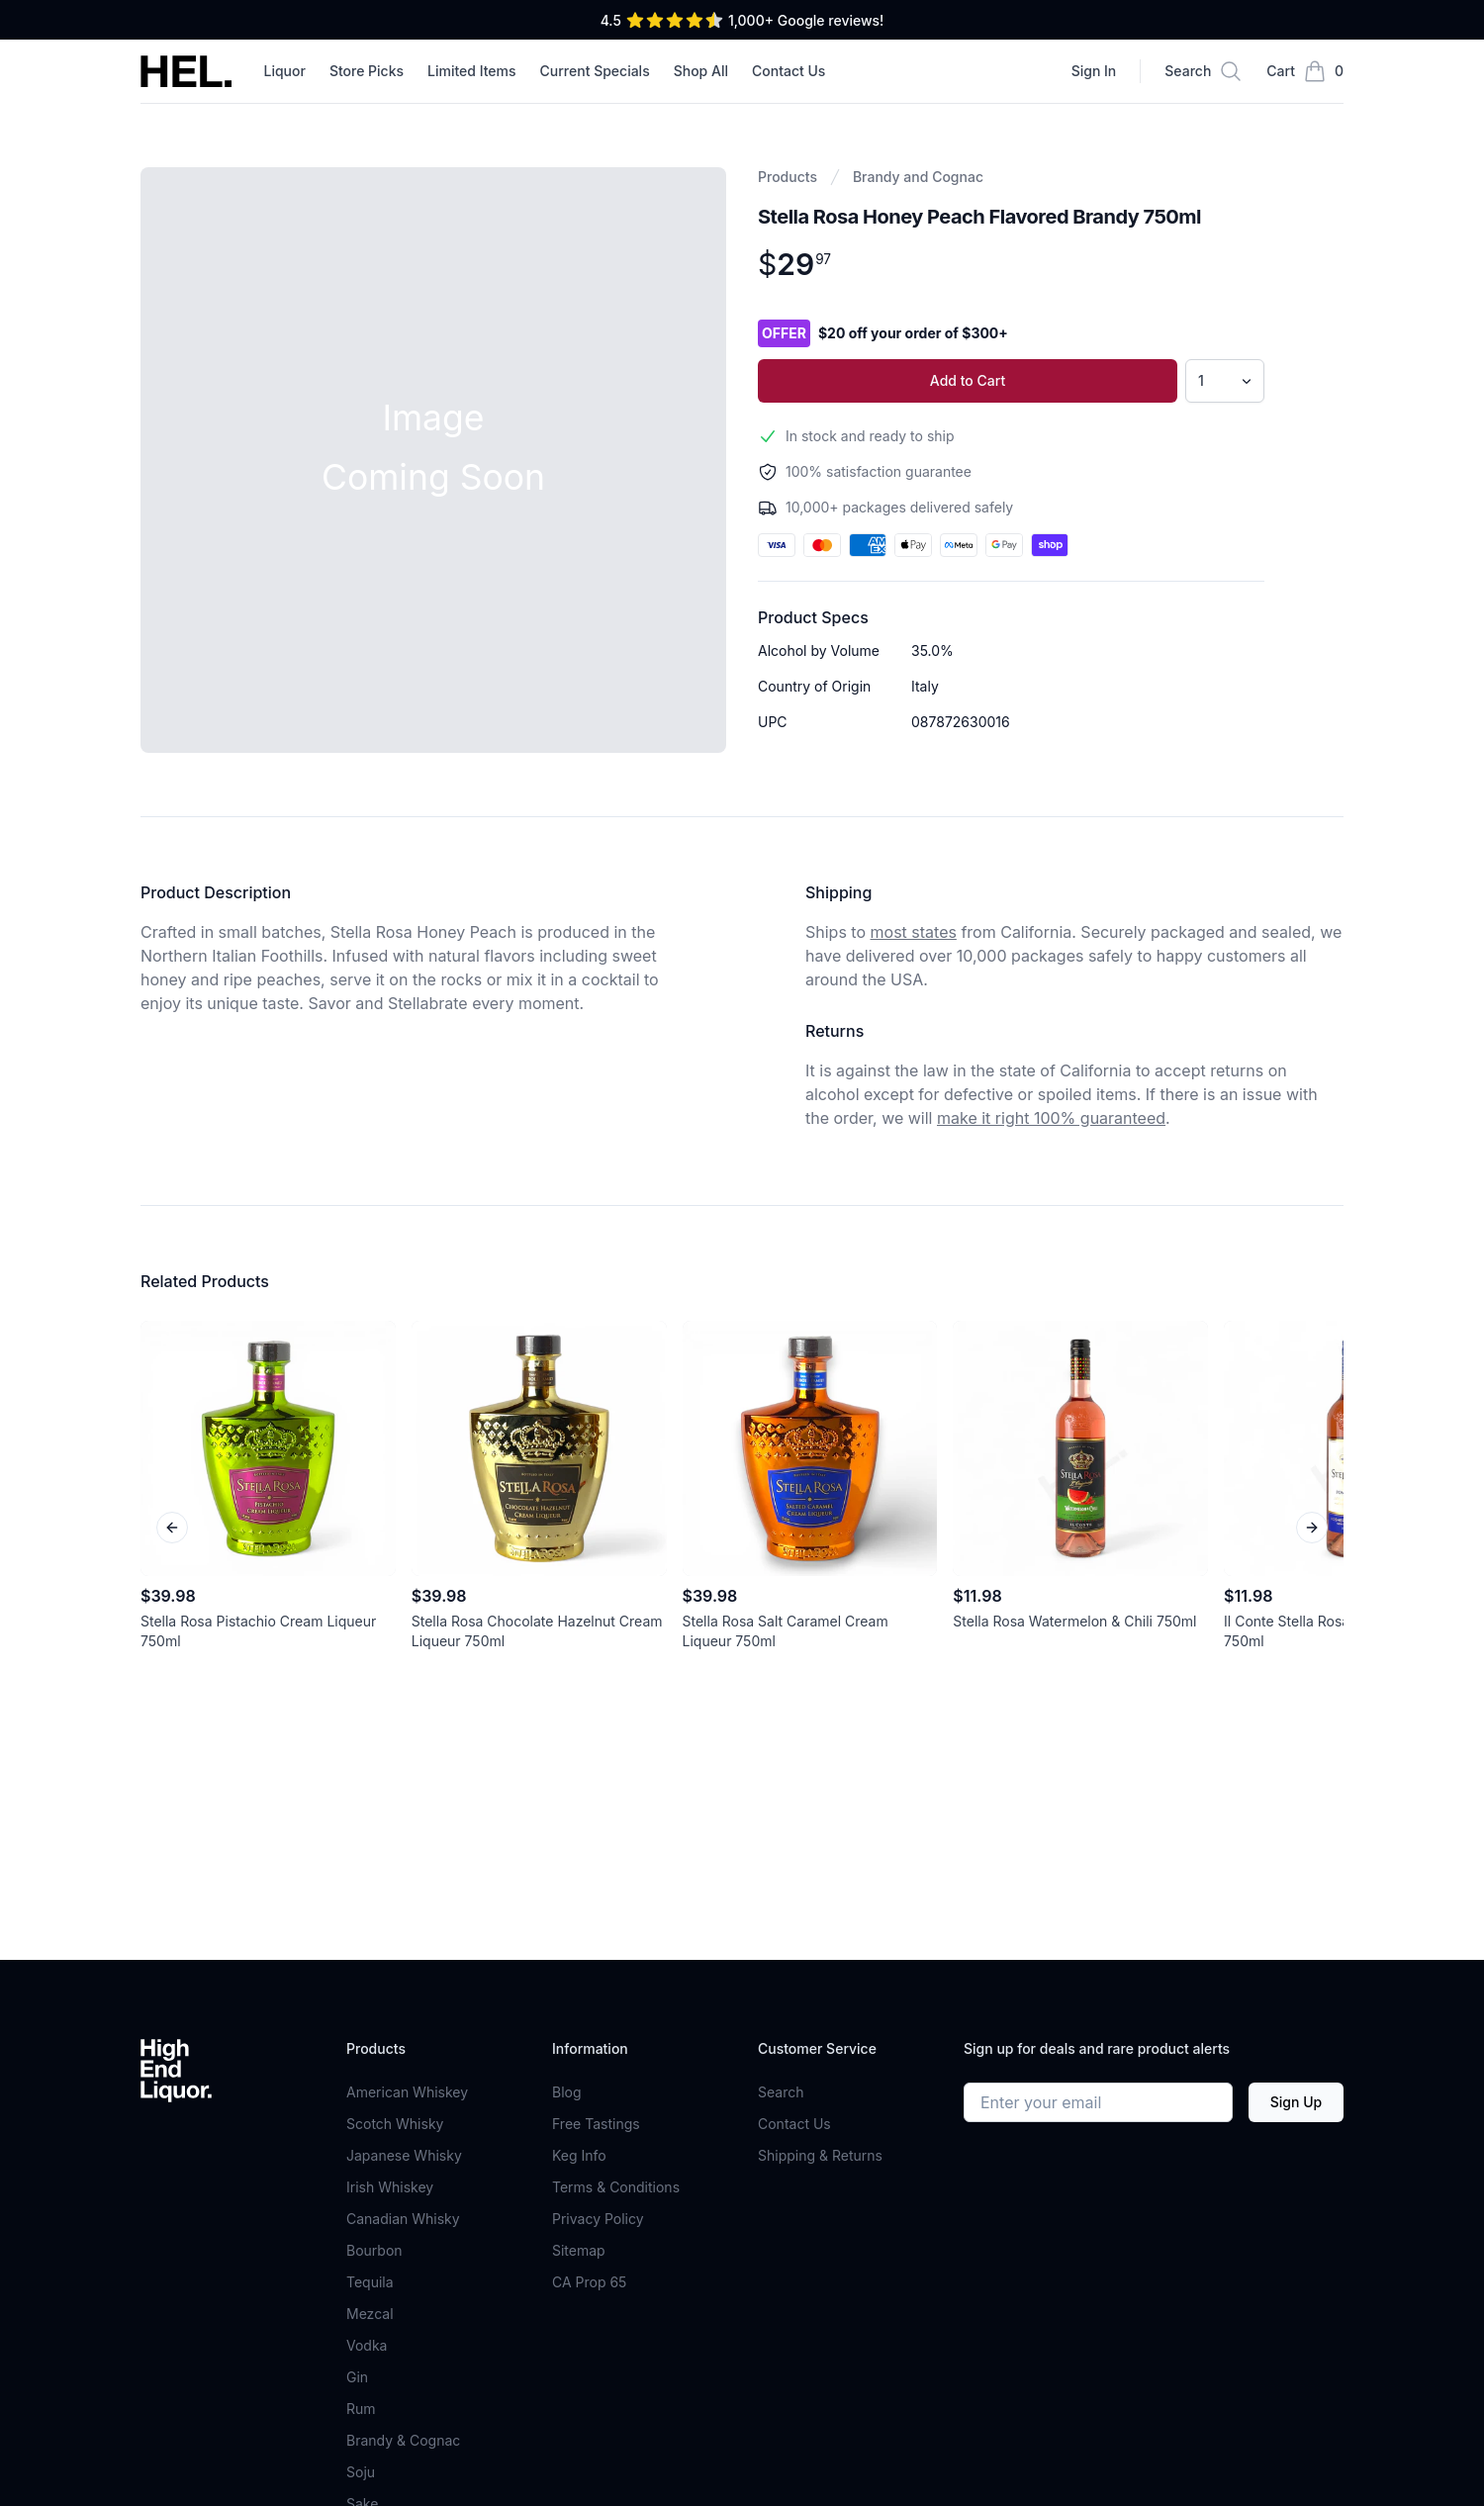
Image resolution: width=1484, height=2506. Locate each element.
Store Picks (366, 70)
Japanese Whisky (404, 2155)
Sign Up (1296, 2101)
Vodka (366, 2345)
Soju (360, 2471)
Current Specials (595, 70)
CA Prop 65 (589, 2282)
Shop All (701, 70)
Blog (567, 2092)
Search (780, 2092)
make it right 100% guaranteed (1051, 1118)
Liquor (284, 70)
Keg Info (579, 2155)
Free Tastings (596, 2123)
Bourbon (374, 2250)
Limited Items (471, 70)
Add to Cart (967, 380)
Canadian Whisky (403, 2218)
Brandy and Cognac (918, 176)
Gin (357, 2376)
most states (914, 932)
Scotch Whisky (394, 2123)
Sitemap (578, 2250)
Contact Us (788, 70)
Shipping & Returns (820, 2155)
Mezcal (370, 2313)
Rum (361, 2408)
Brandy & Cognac (403, 2440)
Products (787, 176)
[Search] (1204, 71)
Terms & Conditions (616, 2187)
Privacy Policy (598, 2218)
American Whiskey (407, 2092)
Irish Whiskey (389, 2187)
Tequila (370, 2282)
